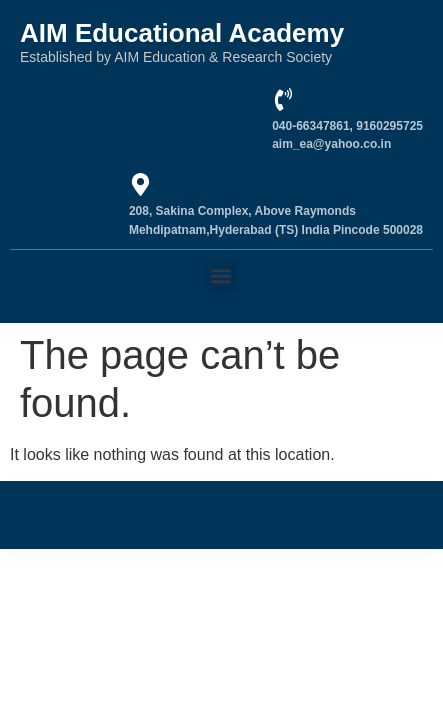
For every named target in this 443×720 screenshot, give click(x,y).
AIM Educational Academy (182, 33)
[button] (221, 276)
